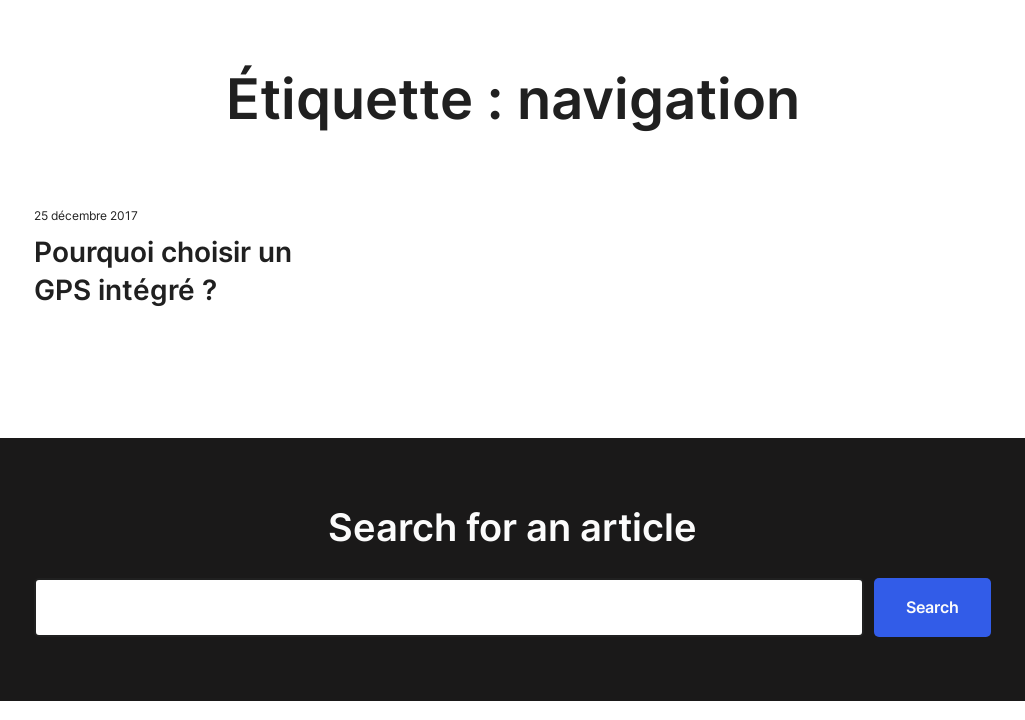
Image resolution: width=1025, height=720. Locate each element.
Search (932, 607)
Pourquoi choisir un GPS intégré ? (163, 271)
